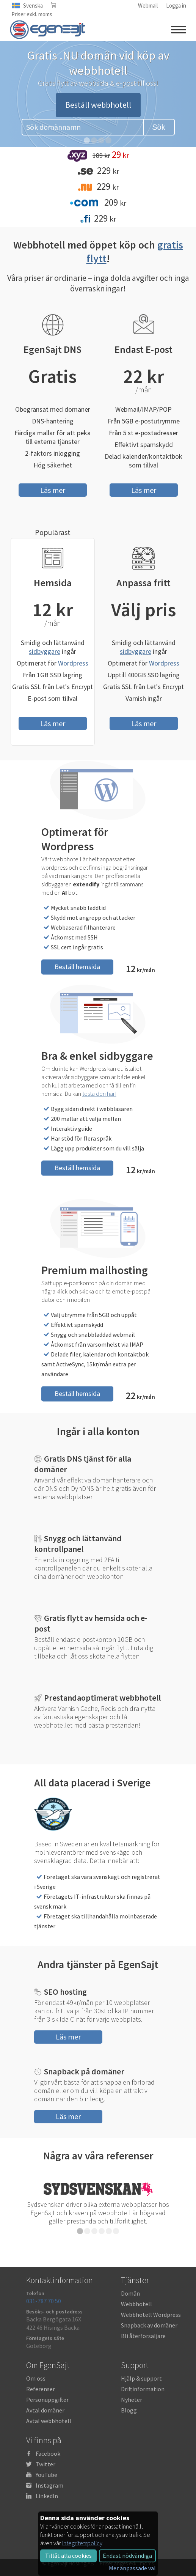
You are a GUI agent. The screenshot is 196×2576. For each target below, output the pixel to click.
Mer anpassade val (132, 2568)
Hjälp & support (141, 2378)
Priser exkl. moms (31, 14)
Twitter (45, 2464)
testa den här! (99, 1093)
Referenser (40, 2389)
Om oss (35, 2378)
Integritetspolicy (82, 2543)
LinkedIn (47, 2496)
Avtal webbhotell (48, 2421)
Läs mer (52, 490)
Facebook (48, 2453)
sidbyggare (44, 651)
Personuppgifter (47, 2399)
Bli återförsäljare (143, 2336)
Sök (158, 127)
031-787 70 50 (43, 2301)
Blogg (129, 2410)
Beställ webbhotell (98, 104)
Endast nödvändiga (127, 2555)
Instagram (49, 2485)
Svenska (33, 5)
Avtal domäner (45, 2410)
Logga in (176, 5)
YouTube (46, 2474)
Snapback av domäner (149, 2325)
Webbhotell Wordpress (151, 2314)
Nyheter (131, 2399)
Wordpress (73, 663)
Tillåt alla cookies (68, 2555)
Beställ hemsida (77, 966)
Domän (130, 2293)
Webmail (148, 5)
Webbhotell (136, 2304)
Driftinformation (143, 2389)
